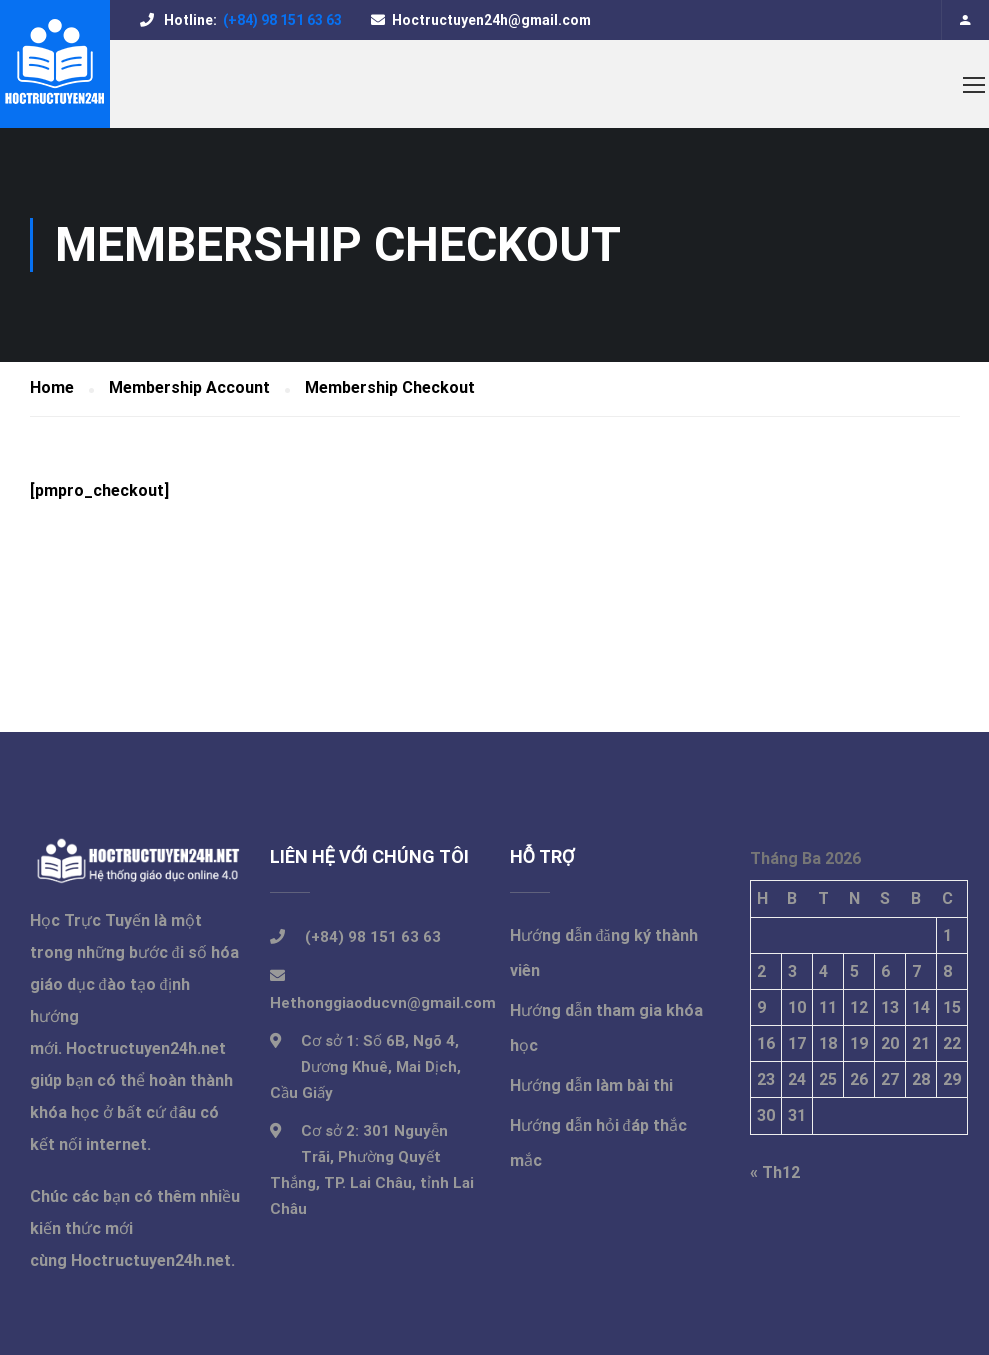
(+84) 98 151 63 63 (281, 20)
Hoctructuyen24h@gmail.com (491, 20)
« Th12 (775, 1172)
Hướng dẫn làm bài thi (591, 1085)
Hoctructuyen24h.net (146, 1048)
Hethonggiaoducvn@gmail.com (383, 1003)
